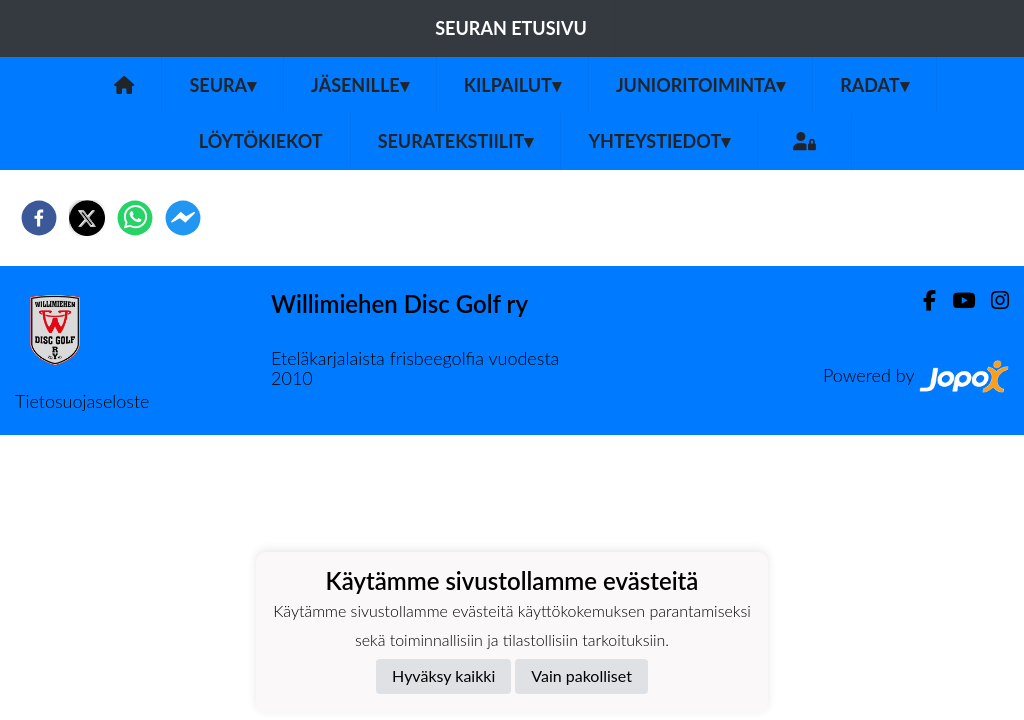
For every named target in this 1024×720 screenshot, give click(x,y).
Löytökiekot (261, 141)
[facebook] (39, 218)
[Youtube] (955, 300)
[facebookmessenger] (183, 218)
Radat (874, 85)
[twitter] (87, 218)
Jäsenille (360, 85)
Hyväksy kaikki (443, 675)
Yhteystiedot (659, 141)
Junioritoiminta (700, 85)
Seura (222, 85)
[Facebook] (921, 300)
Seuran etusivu (511, 28)
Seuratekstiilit (456, 141)
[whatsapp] (135, 218)
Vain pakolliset (581, 675)
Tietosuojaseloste (82, 401)
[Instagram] (992, 300)
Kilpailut (512, 85)
